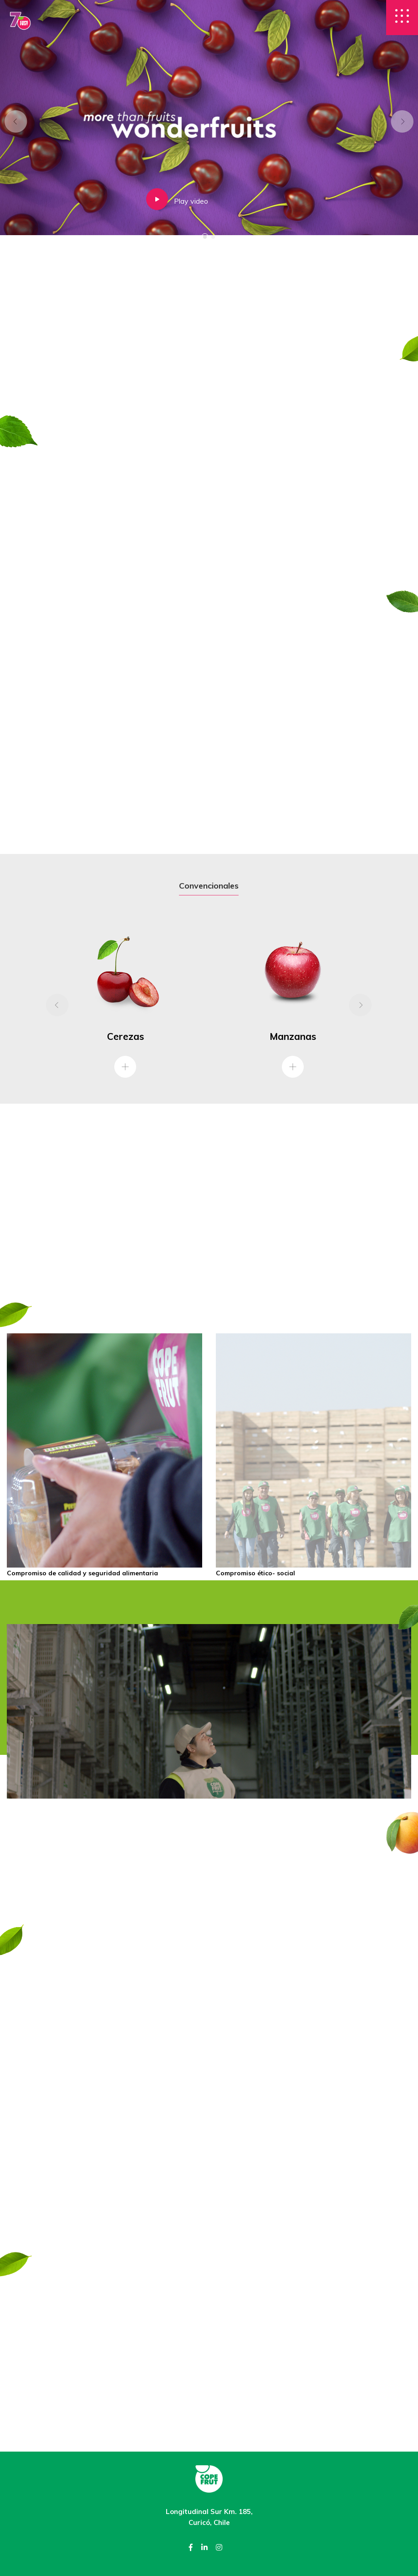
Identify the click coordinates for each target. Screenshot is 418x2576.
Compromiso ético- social (255, 1573)
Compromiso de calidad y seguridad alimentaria (82, 1573)
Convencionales (209, 885)
